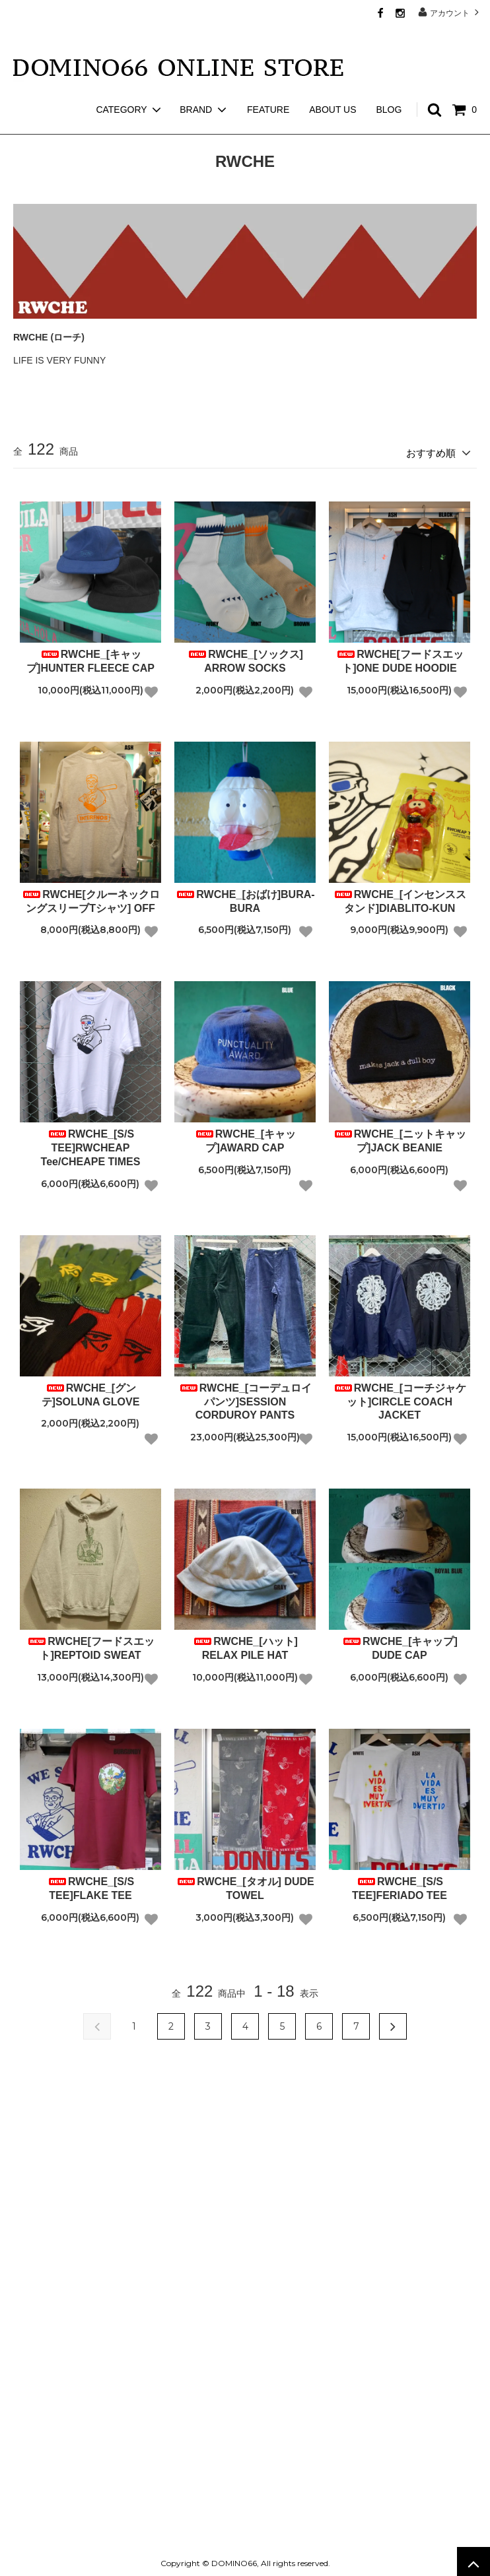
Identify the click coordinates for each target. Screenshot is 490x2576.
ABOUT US (332, 85)
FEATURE (268, 85)
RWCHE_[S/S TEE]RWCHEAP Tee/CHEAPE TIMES (91, 1143)
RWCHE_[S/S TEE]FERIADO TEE (399, 1884)
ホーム (25, 125)
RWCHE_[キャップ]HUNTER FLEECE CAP (90, 657)
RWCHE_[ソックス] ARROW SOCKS (245, 657)
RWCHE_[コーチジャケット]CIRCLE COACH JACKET (399, 1397)
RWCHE (72, 125)
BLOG (389, 85)
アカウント (450, 12)
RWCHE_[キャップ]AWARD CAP (245, 1136)
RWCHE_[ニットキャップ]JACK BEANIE (399, 1136)
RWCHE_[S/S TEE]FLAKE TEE (90, 1884)
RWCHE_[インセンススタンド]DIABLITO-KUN (399, 896)
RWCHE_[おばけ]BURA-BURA (244, 896)
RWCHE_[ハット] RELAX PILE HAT (245, 1644)
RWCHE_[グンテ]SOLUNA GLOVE (91, 1390)
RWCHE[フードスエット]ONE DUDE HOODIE (399, 657)
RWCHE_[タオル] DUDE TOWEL (245, 1884)
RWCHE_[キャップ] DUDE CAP (399, 1644)
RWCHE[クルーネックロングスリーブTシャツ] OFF (90, 896)
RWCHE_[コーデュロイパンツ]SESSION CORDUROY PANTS (245, 1397)
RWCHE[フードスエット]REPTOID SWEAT (90, 1644)
